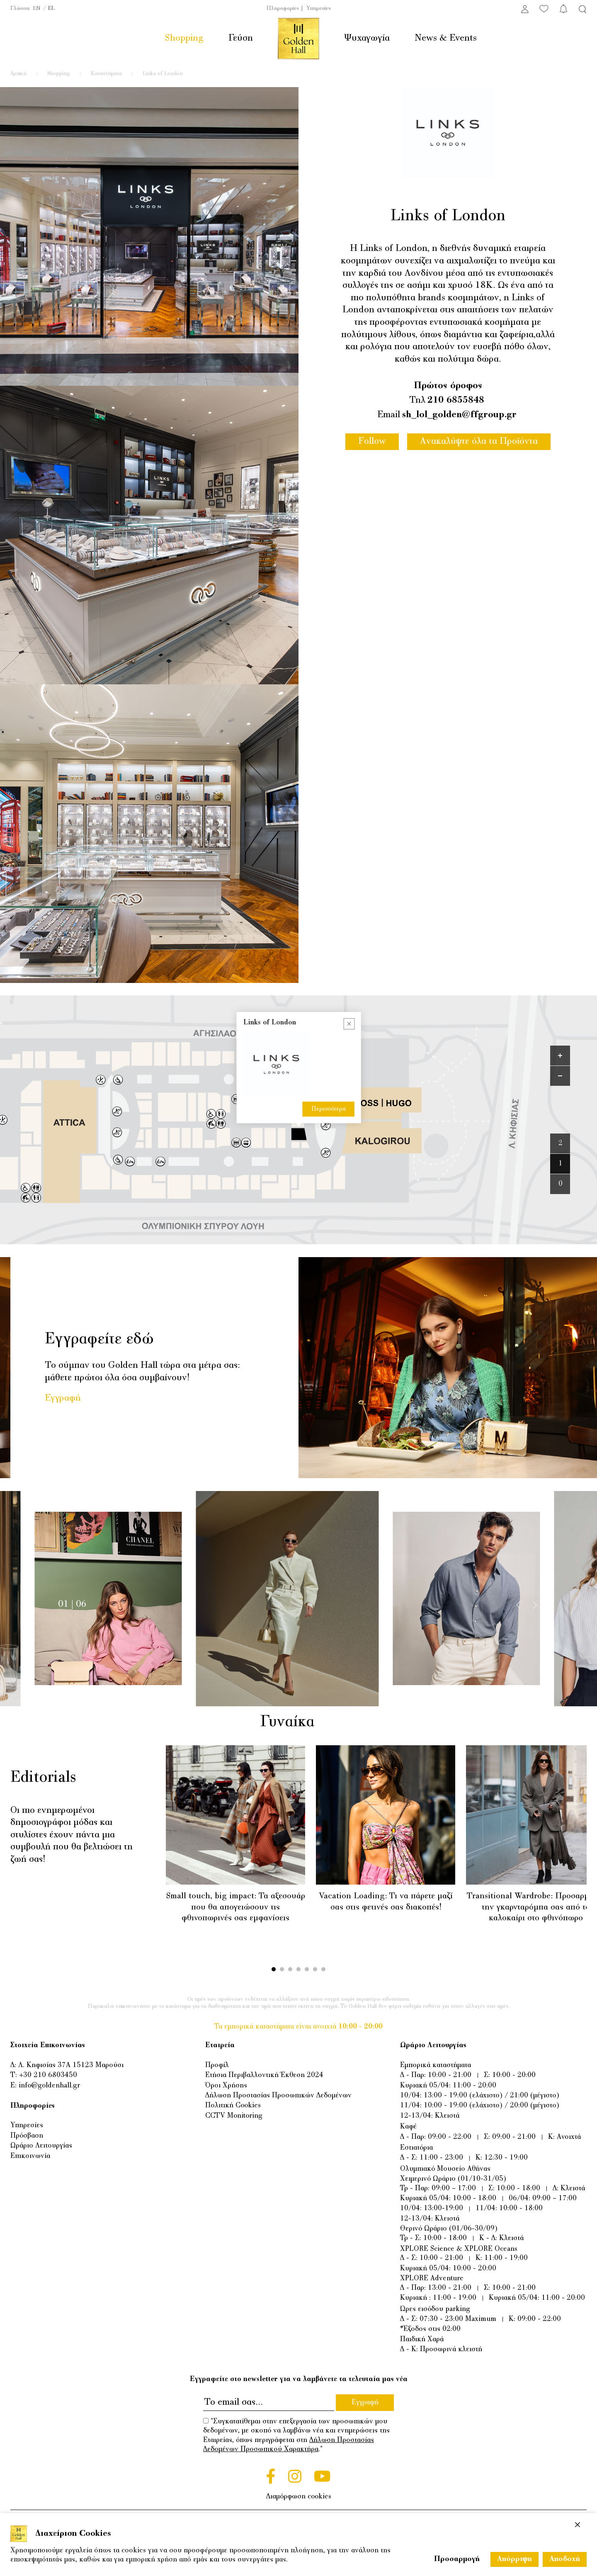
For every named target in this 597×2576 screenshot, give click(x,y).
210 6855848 (455, 400)
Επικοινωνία (30, 2156)
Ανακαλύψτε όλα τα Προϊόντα (479, 441)
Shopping (184, 38)
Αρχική (18, 74)
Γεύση (240, 38)
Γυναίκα (297, 1722)
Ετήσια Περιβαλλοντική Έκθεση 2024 (264, 2075)
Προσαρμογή (457, 2559)
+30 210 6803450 (48, 2075)
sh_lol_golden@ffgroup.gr (459, 415)
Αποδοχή (564, 2559)
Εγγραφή (63, 1398)
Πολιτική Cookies (233, 2105)
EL (51, 9)
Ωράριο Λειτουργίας (41, 2146)
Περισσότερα (328, 1109)
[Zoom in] (560, 1055)
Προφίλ (217, 2065)
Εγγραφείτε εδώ (99, 1339)
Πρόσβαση (26, 2136)
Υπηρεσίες (318, 9)
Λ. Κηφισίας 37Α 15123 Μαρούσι (71, 2065)
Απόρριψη (514, 2559)
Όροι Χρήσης (226, 2086)
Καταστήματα (106, 74)
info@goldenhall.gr (49, 2086)
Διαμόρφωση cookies (298, 2497)
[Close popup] (349, 1023)
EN (37, 9)
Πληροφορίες (283, 9)
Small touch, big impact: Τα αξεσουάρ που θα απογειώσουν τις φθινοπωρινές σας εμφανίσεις (235, 1907)
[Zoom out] (560, 1076)
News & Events (446, 38)
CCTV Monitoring (233, 2116)
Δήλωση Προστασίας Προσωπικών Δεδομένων (278, 2095)
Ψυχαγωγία (367, 38)
